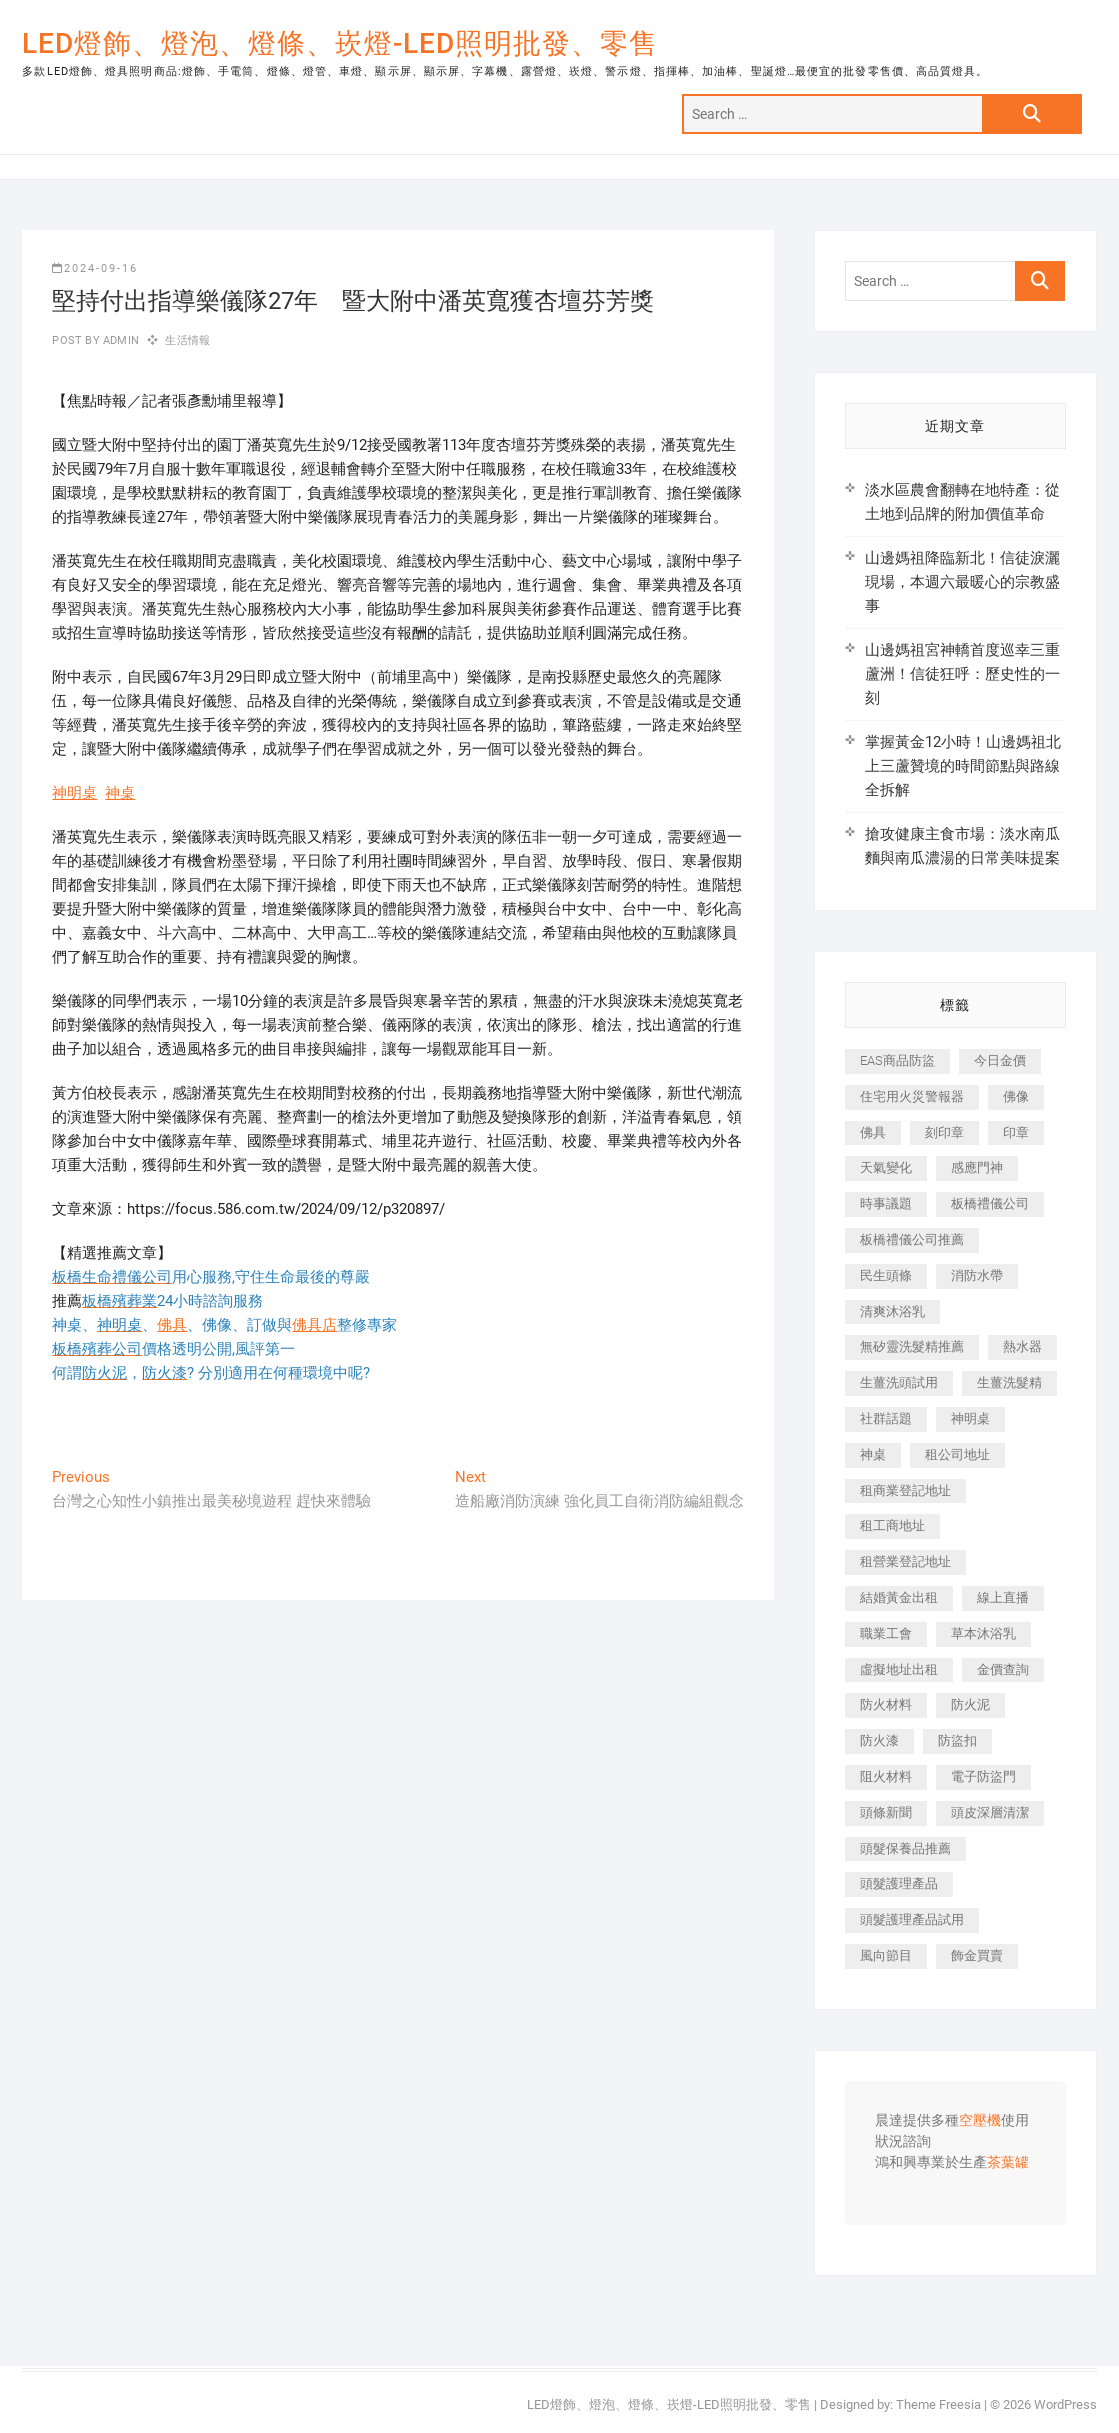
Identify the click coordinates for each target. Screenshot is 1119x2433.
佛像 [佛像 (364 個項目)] (1016, 1096)
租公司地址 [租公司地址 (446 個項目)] (957, 1454)
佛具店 (314, 1325)
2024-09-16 (95, 268)
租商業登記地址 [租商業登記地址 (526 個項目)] (905, 1490)
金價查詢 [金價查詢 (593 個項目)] (1003, 1669)
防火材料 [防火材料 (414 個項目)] (886, 1704)
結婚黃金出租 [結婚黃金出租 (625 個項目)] (899, 1597)
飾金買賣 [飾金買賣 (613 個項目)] (977, 1955)
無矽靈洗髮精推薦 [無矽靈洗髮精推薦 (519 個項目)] (912, 1346)
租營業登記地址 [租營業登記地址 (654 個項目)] (905, 1561)
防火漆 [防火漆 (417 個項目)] (879, 1740)
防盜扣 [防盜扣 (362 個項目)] (957, 1740)
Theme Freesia (938, 2404)
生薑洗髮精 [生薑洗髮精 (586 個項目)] (1009, 1382)
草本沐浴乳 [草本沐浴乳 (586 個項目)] (983, 1633)
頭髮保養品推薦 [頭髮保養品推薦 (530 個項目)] (905, 1848)
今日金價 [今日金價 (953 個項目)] (1000, 1060)
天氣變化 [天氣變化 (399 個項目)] (886, 1167)
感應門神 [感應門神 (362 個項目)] (977, 1167)
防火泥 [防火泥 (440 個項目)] (970, 1704)
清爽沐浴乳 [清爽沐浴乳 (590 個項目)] (892, 1311)
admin (119, 340)
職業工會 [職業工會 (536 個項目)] (886, 1633)
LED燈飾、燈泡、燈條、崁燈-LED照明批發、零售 (340, 43)
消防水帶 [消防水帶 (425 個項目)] (977, 1275)
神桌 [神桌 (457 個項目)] (873, 1454)
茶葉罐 (1008, 2163)
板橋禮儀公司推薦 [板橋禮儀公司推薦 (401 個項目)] (912, 1239)
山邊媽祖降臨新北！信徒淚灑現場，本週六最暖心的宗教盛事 (962, 582)
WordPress (1065, 2404)
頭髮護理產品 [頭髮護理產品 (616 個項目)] (899, 1883)
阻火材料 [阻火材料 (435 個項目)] (886, 1776)
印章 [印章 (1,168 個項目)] (1016, 1132)
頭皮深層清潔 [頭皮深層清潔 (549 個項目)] (990, 1812)
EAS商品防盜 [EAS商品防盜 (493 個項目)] (897, 1060)
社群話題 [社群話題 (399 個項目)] (886, 1418)
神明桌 (74, 793)
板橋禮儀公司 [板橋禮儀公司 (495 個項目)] (990, 1203)
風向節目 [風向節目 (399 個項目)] (886, 1955)
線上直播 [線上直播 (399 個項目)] (1003, 1597)
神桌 (120, 793)
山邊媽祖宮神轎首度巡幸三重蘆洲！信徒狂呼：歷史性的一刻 (962, 674)
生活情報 (187, 340)
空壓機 (980, 2121)
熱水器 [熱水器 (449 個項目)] (1022, 1346)
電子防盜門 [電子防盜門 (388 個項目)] (983, 1776)
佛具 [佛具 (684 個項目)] (873, 1132)
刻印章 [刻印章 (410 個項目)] (944, 1132)
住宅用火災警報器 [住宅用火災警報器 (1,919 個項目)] (912, 1096)
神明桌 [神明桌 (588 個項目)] (970, 1418)
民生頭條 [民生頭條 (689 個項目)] (886, 1275)
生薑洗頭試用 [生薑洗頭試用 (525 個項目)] (899, 1382)
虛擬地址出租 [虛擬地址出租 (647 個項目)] (899, 1669)
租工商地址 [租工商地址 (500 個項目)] (892, 1525)
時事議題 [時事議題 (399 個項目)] (886, 1203)
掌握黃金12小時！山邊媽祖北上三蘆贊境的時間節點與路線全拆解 (963, 766)
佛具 (172, 1325)
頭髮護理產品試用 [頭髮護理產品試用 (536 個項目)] (912, 1919)
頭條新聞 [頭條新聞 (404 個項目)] (886, 1812)
